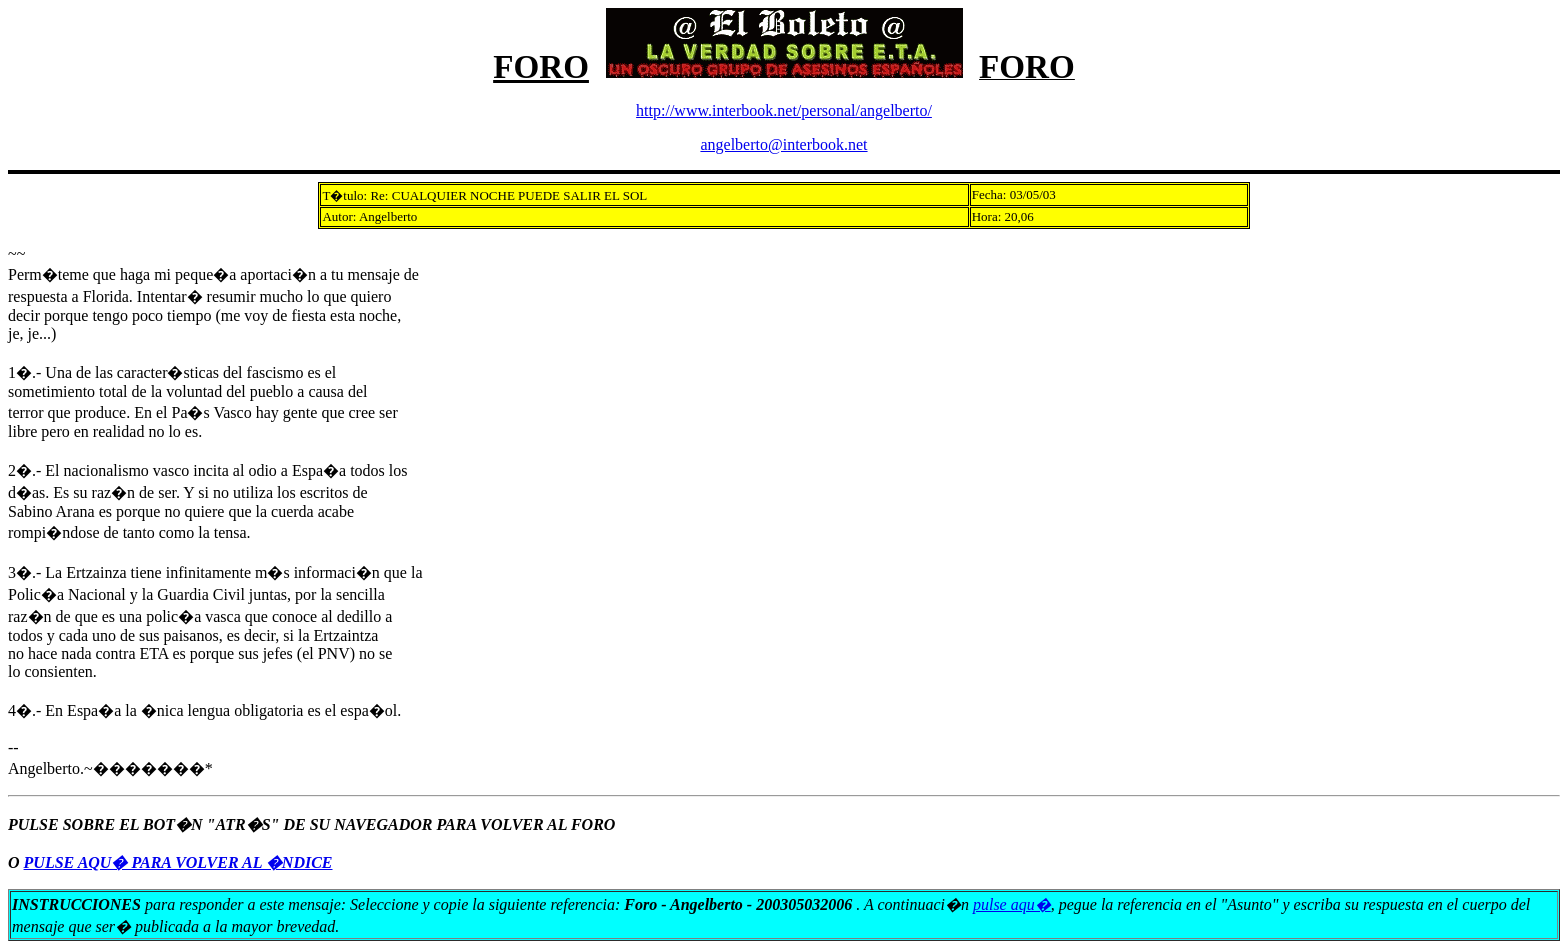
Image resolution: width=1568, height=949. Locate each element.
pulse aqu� (1012, 904)
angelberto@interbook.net (783, 144)
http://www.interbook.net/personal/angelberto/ (784, 110)
